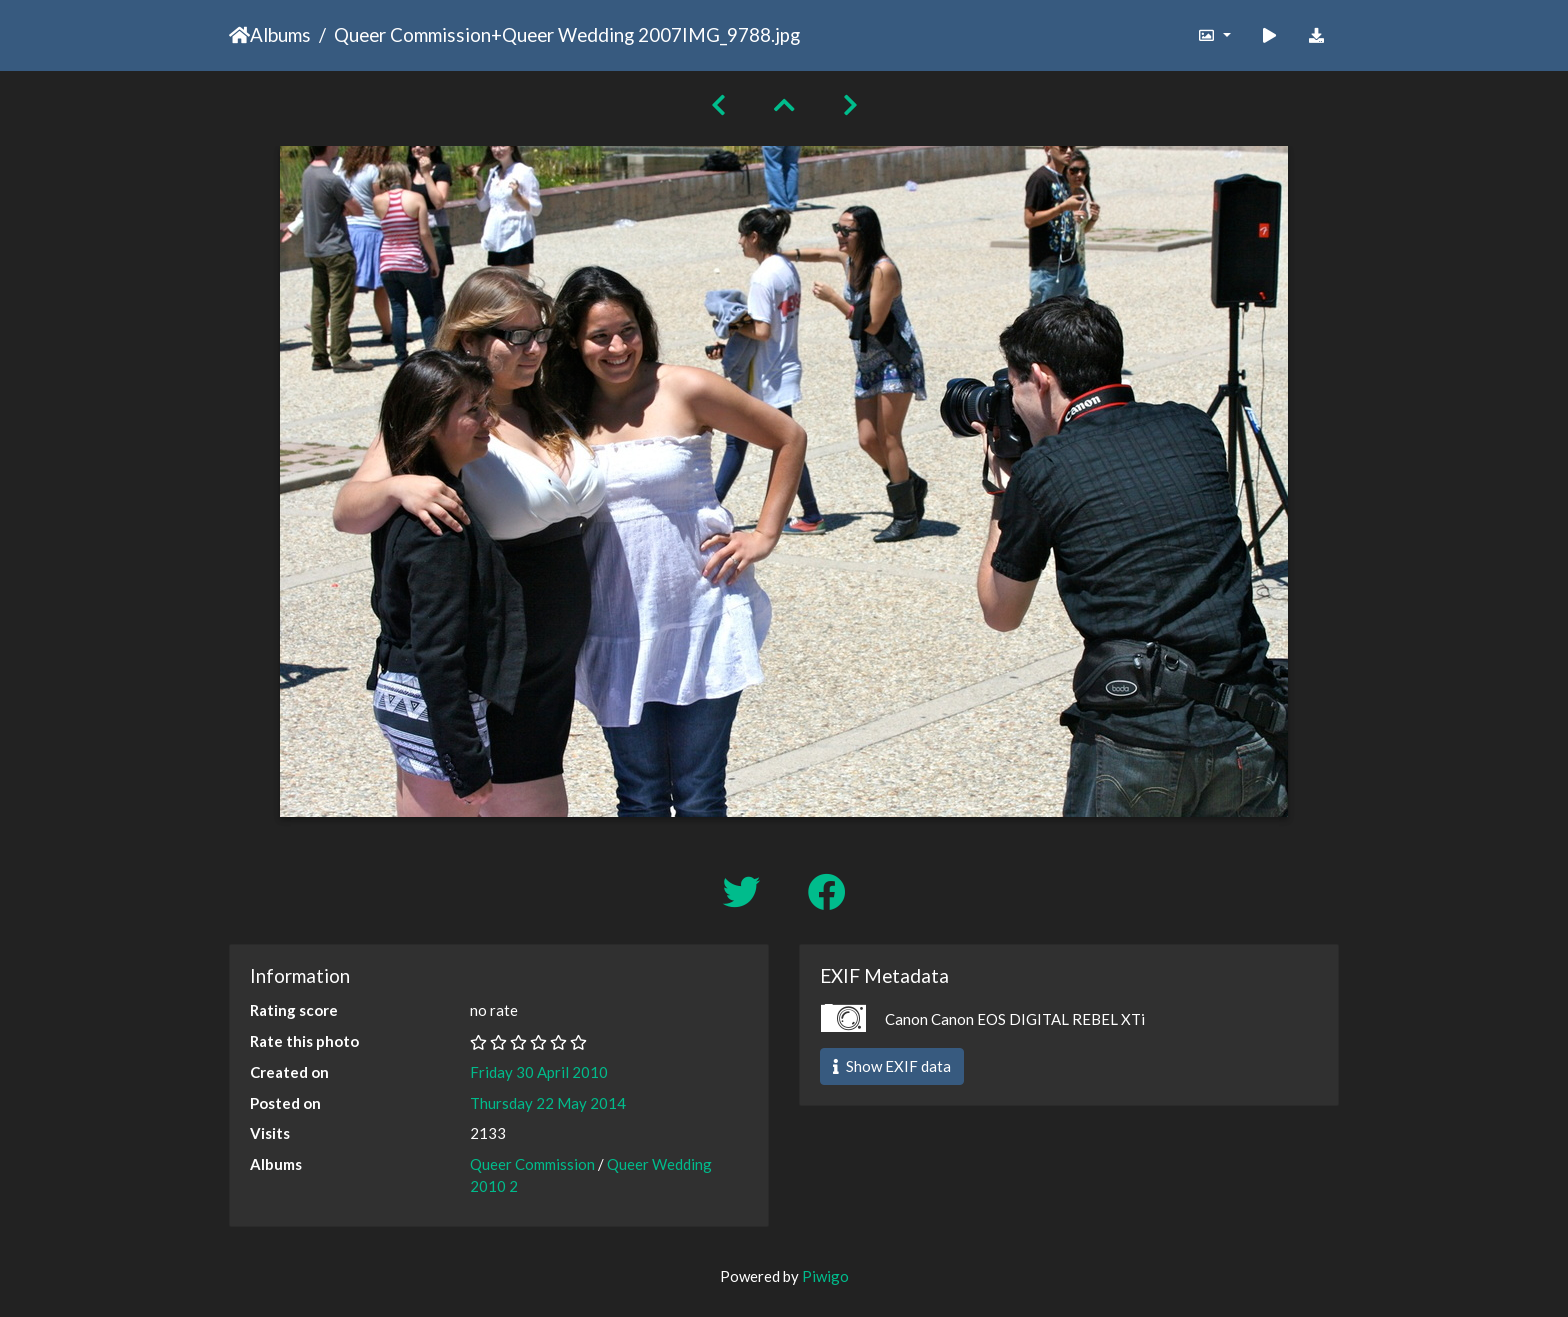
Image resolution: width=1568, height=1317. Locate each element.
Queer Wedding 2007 (592, 34)
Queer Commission (412, 34)
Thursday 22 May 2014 (548, 1103)
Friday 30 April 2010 (539, 1072)
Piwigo (825, 1276)
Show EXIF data (892, 1066)
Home (239, 35)
